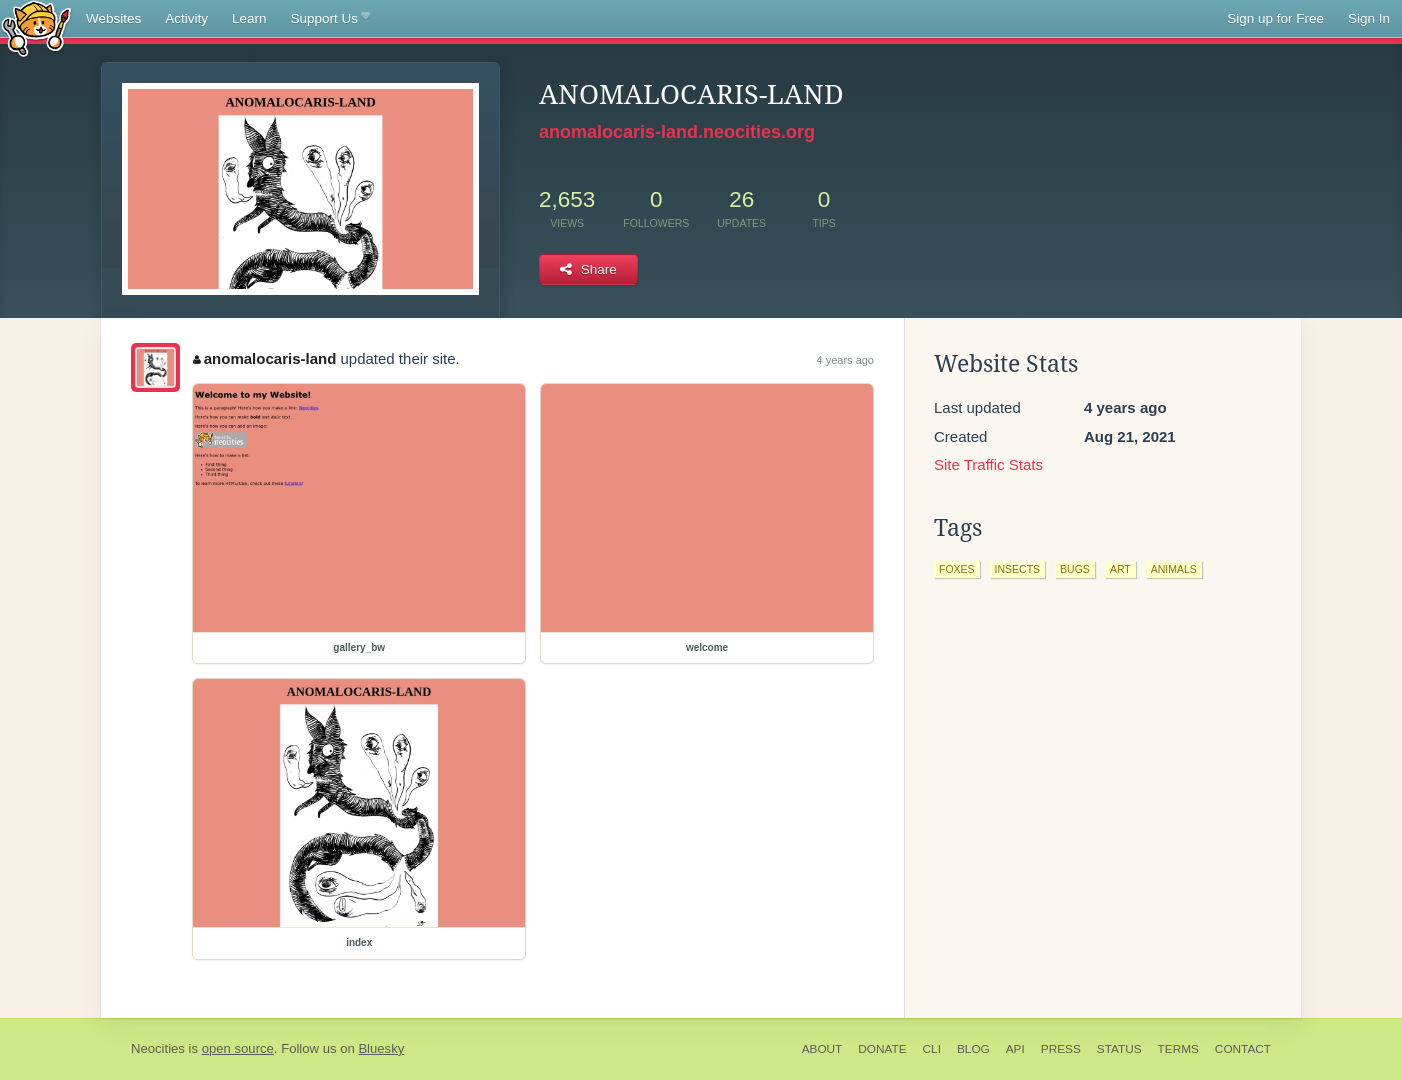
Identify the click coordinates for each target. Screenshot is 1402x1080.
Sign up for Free (1275, 18)
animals (1174, 569)
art (1120, 569)
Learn (249, 18)
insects (1018, 569)
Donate (882, 1049)
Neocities (158, 1048)
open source (238, 1048)
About (822, 1049)
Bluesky (381, 1048)
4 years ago (845, 360)
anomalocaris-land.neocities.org (677, 132)
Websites (113, 18)
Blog (973, 1049)
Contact (1243, 1049)
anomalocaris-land (264, 358)
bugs (1075, 569)
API (1015, 1049)
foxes (957, 569)
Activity (186, 18)
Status (1119, 1049)
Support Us (330, 19)
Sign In (1369, 18)
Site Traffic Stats (988, 464)
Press (1061, 1049)
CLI (932, 1049)
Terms (1178, 1049)
